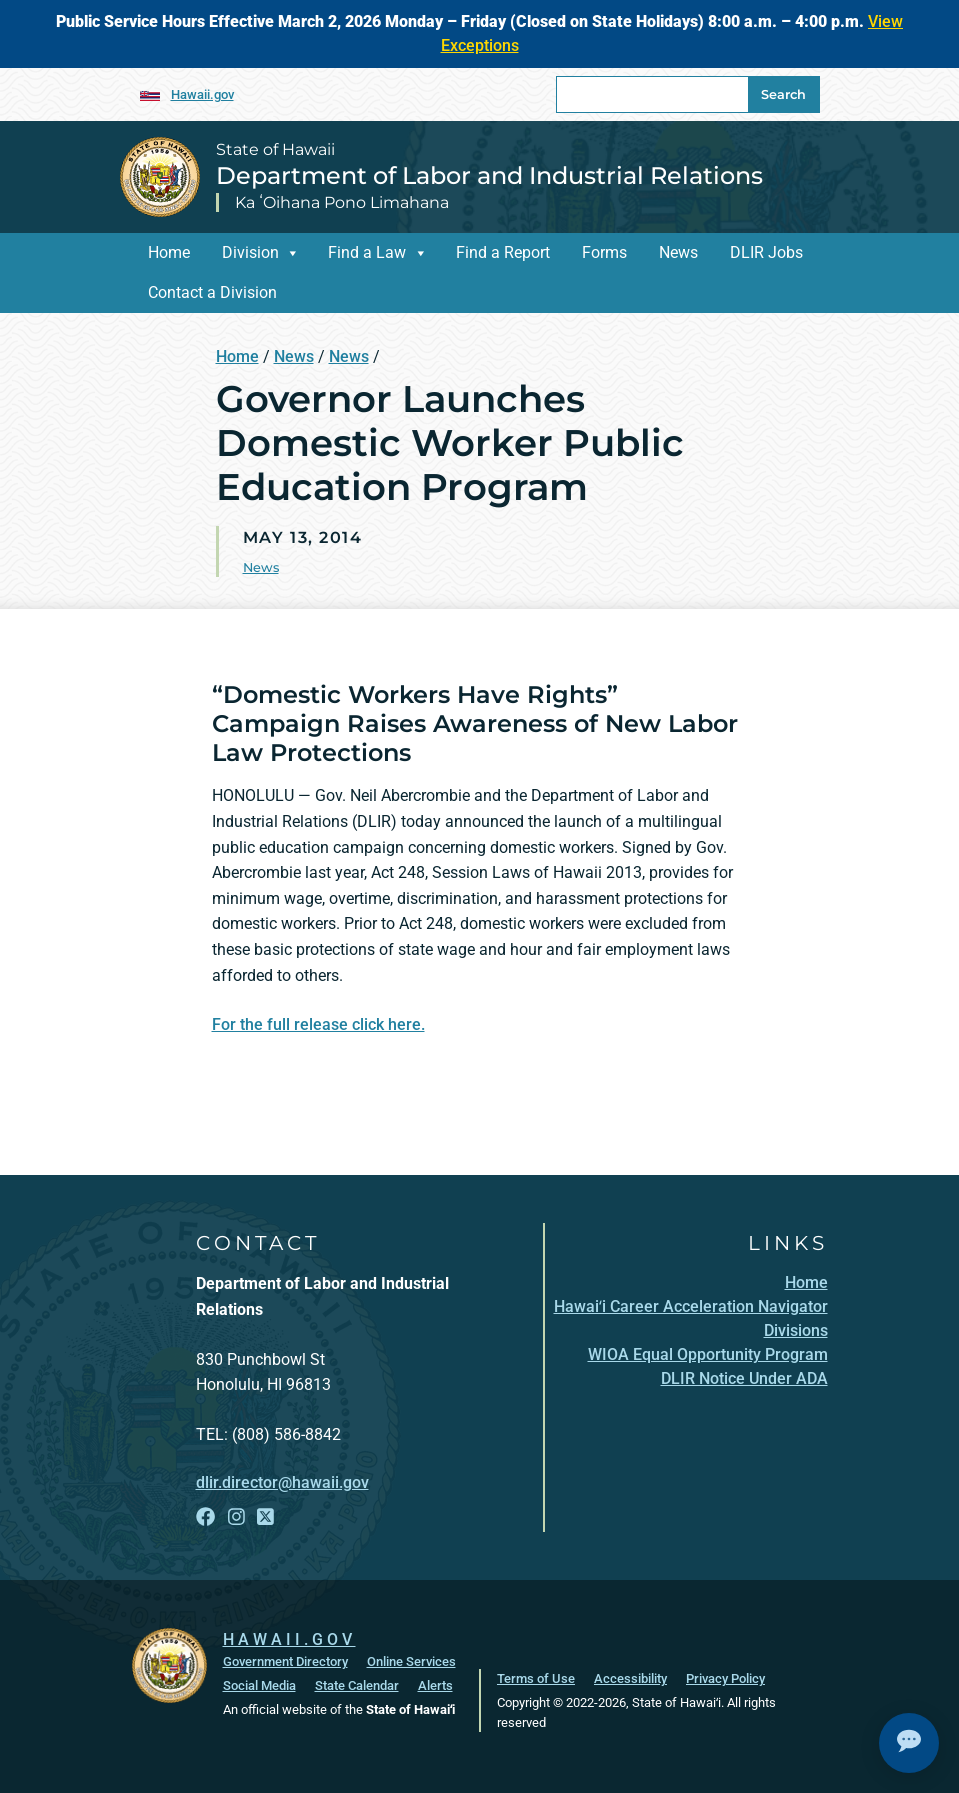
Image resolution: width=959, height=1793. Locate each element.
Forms (604, 252)
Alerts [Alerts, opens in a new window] (435, 1685)
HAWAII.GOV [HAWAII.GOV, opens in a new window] (289, 1639)
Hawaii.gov (202, 94)
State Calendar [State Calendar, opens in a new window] (357, 1685)
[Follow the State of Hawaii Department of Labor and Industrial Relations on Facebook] (205, 1516)
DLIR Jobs (766, 252)
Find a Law (367, 252)
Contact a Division (212, 292)
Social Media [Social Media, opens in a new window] (259, 1685)
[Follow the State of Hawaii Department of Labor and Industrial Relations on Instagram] (236, 1516)
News (678, 252)
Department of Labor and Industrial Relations (489, 175)
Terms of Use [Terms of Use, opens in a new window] (536, 1678)
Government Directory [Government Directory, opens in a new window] (285, 1661)
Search (783, 94)
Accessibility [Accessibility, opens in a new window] (630, 1678)
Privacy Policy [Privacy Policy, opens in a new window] (725, 1678)
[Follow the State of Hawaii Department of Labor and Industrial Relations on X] (265, 1516)
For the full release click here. (318, 1024)
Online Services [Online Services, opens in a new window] (411, 1661)
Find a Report (503, 252)
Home (169, 252)
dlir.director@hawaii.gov (282, 1482)
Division (250, 252)
